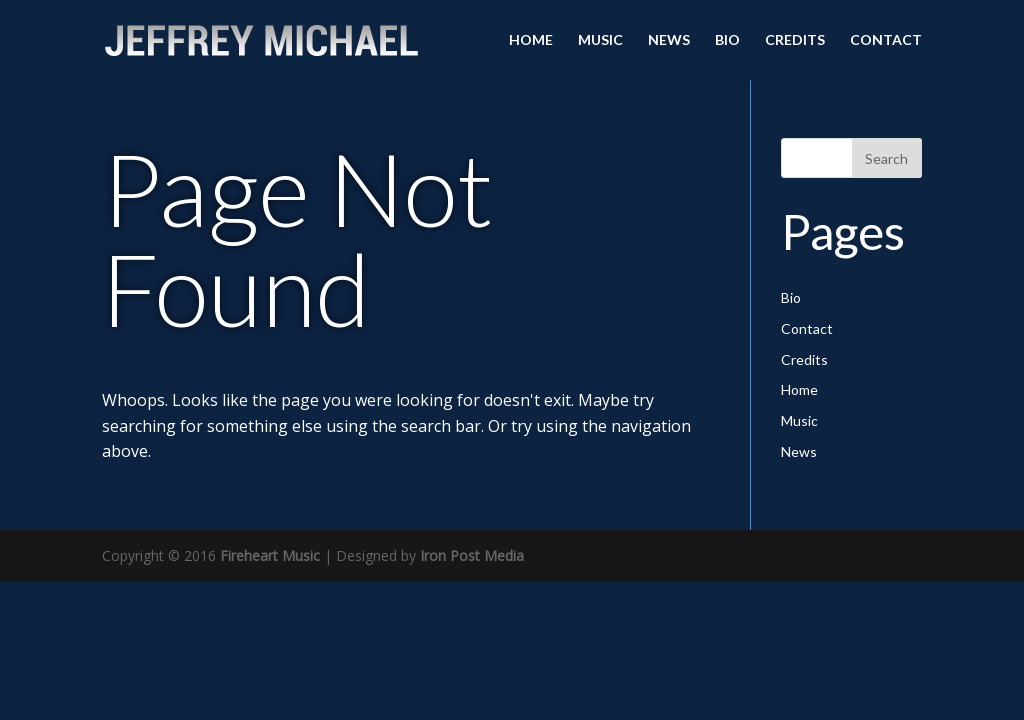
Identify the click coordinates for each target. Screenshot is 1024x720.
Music (600, 40)
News (669, 40)
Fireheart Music (270, 555)
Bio (727, 40)
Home (531, 40)
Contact (886, 40)
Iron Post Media (472, 555)
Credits (795, 40)
